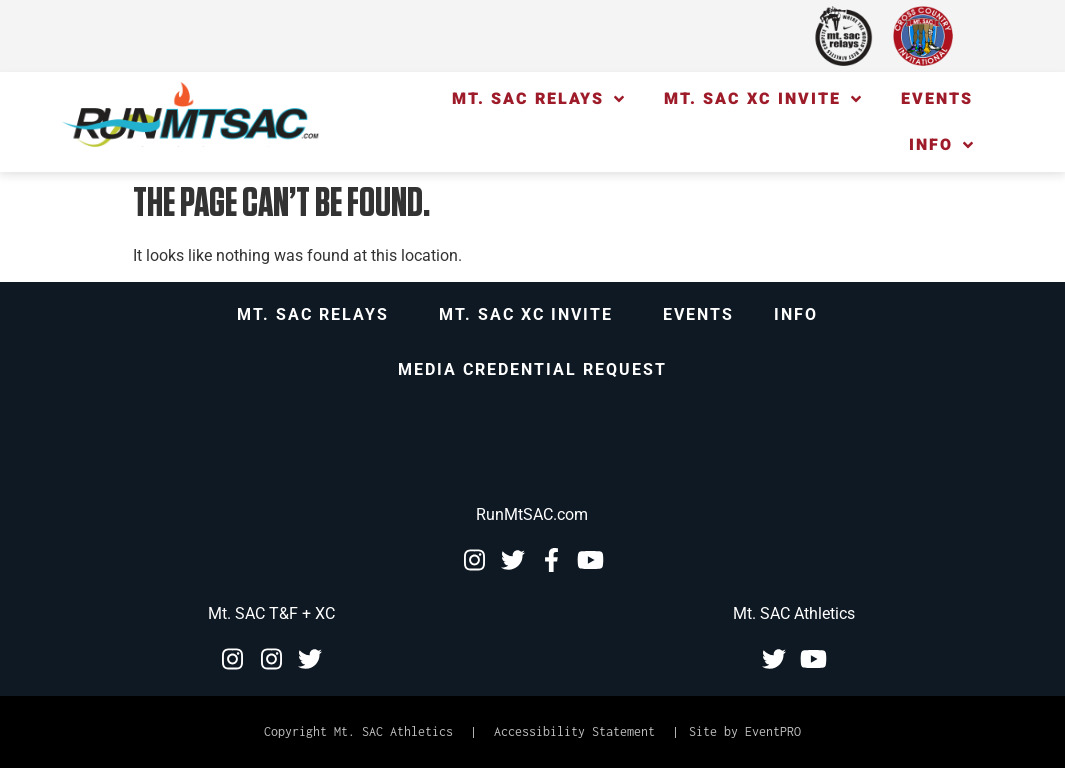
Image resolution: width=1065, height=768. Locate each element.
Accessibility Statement (574, 731)
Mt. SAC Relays (538, 99)
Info (941, 145)
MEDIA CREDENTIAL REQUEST (532, 369)
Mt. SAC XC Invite (762, 99)
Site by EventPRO (745, 731)
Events (937, 99)
